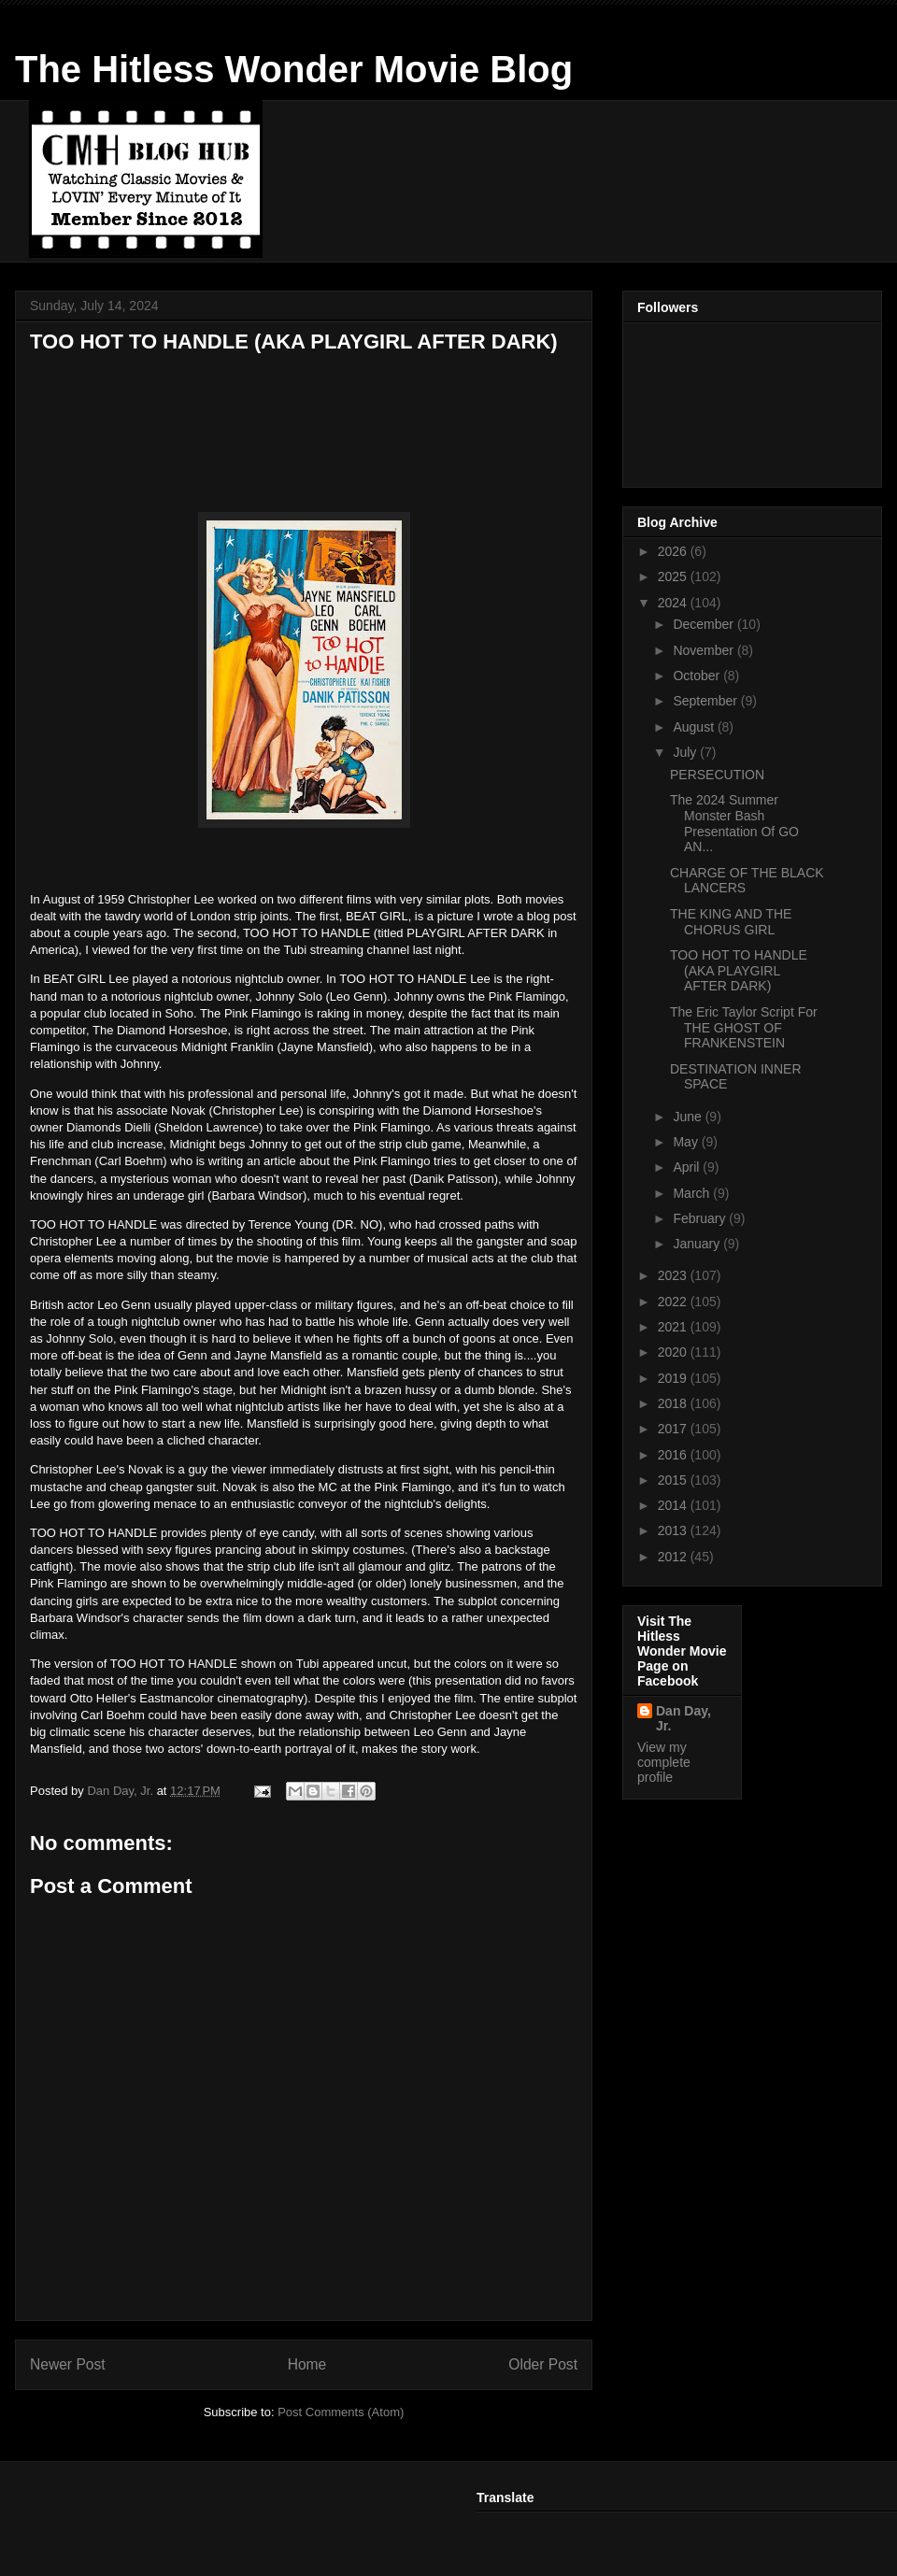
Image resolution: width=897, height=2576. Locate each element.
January (698, 1243)
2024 (674, 602)
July (686, 752)
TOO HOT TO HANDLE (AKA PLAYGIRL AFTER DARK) (738, 970)
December (704, 624)
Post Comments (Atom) (341, 2412)
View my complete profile (664, 1762)
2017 (674, 1428)
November (704, 650)
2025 (674, 576)
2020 (674, 1352)
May (687, 1141)
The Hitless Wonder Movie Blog (294, 69)
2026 (674, 551)
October (698, 675)
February (701, 1218)
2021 (674, 1326)
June (689, 1116)
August (695, 726)
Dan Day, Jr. (683, 1718)
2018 (674, 1403)
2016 (674, 1454)
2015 (674, 1480)
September (706, 700)
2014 (674, 1505)
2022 (674, 1301)
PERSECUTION (717, 774)
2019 (674, 1378)
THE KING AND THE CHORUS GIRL (730, 921)
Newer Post (68, 2364)
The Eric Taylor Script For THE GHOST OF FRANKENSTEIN (744, 1027)
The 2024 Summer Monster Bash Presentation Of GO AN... (734, 823)
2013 (674, 1530)
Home (307, 2364)
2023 (674, 1275)
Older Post (542, 2364)
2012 (674, 1556)
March (693, 1193)
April (688, 1167)
